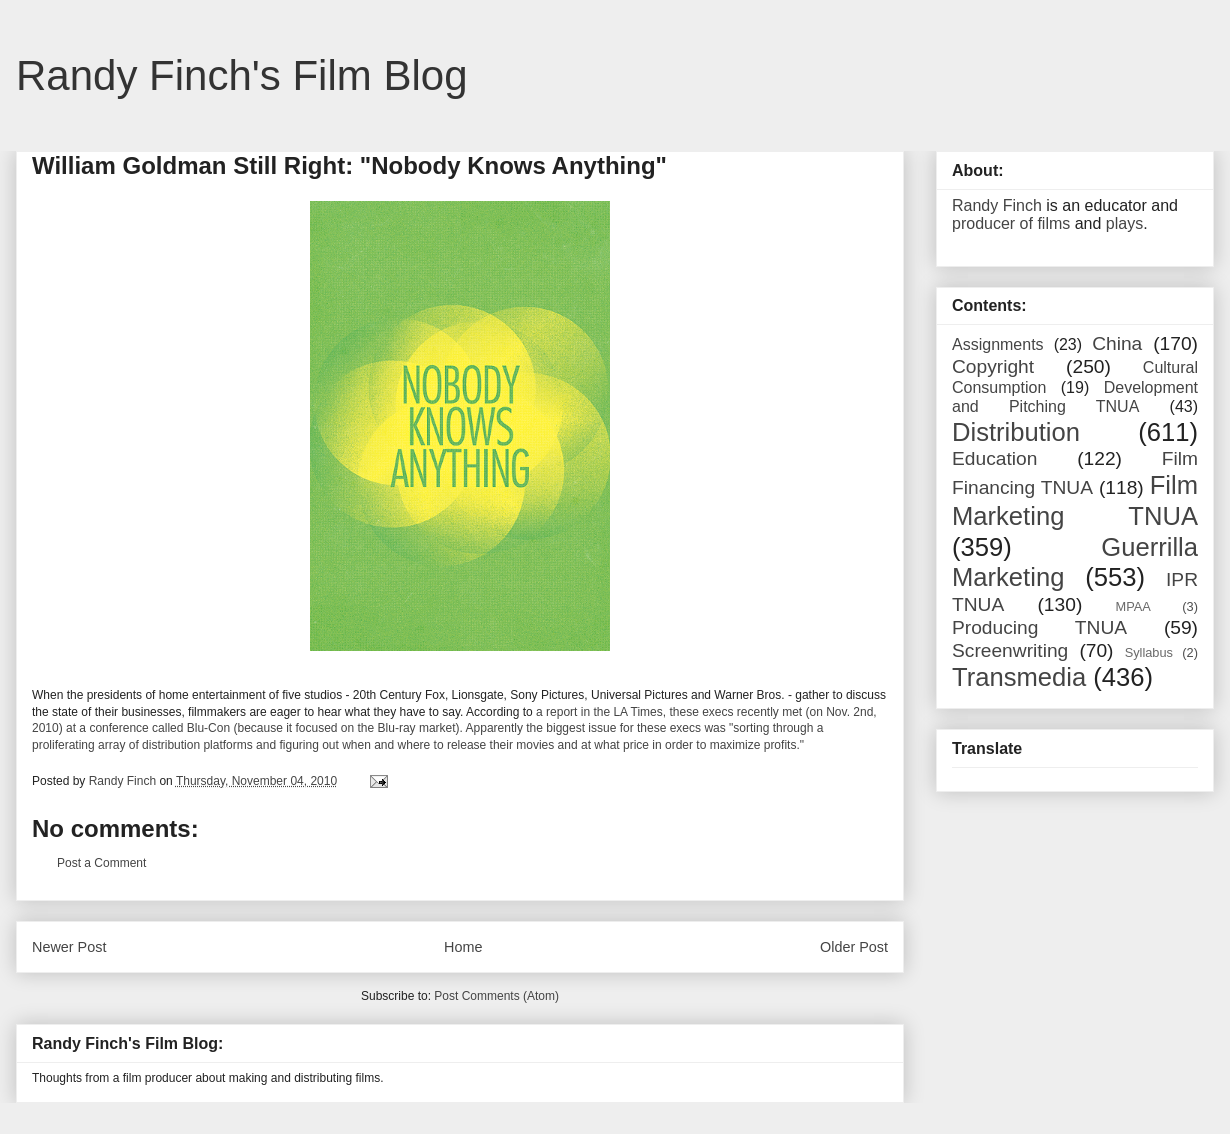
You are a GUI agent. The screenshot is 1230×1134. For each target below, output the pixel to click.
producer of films (1011, 223)
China (1117, 343)
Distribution (1016, 432)
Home (463, 947)
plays (1124, 223)
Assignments (998, 344)
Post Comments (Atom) (496, 996)
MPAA (1133, 606)
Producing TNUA (1039, 627)
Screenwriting (1010, 650)
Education (994, 458)
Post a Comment (101, 863)
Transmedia (1019, 677)
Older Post (854, 947)
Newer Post (69, 947)
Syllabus (1149, 652)
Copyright (993, 366)
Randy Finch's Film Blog (242, 75)
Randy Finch (997, 205)
